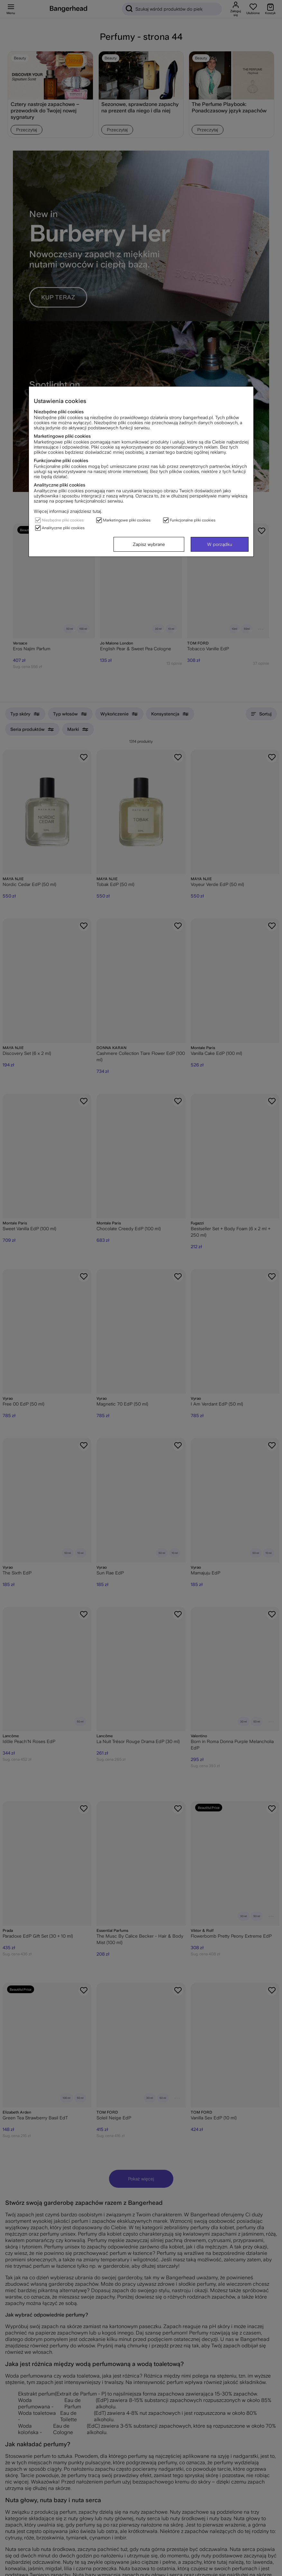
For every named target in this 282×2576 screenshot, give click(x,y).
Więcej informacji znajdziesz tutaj (67, 511)
